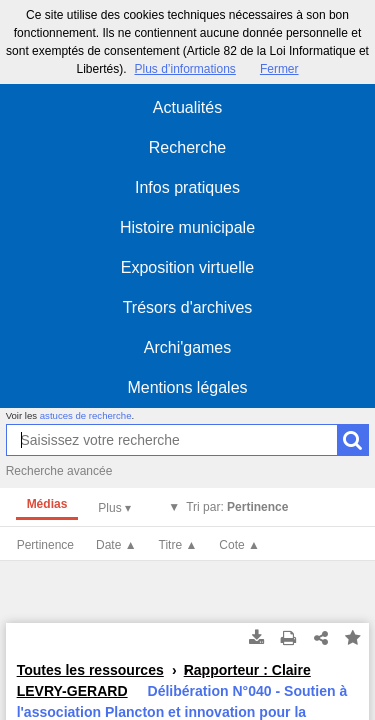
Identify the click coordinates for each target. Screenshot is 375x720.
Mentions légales (187, 387)
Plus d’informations (184, 69)
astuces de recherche (86, 415)
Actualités (187, 107)
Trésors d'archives (188, 307)
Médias (47, 504)
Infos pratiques (187, 187)
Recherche (187, 147)
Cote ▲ (239, 545)
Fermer (279, 69)
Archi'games (188, 347)
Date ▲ (116, 545)
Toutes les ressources (90, 670)
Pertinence (45, 545)
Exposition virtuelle (187, 267)
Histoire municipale (187, 227)
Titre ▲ (178, 545)
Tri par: (237, 507)
